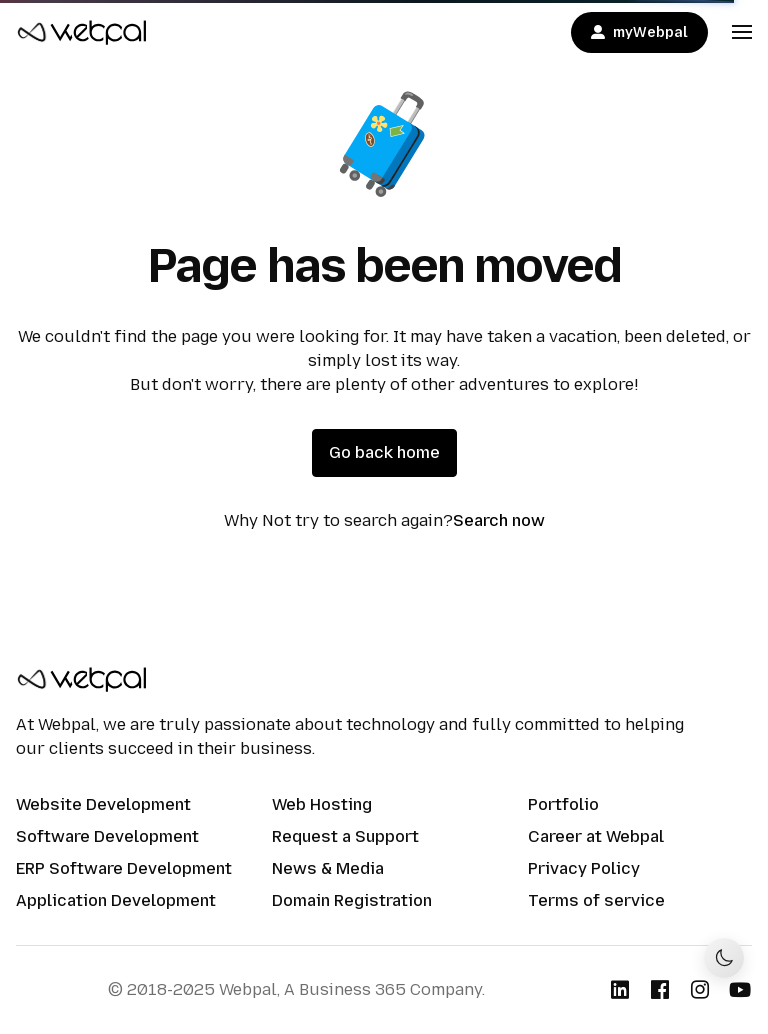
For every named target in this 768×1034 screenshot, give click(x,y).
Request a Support (345, 836)
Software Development (107, 836)
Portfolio (563, 804)
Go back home (384, 452)
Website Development (103, 804)
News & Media (328, 868)
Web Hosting (322, 804)
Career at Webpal (596, 836)
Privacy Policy (584, 868)
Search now (499, 520)
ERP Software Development (124, 868)
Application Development (116, 900)
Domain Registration (352, 900)
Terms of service (596, 900)
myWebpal (639, 32)
